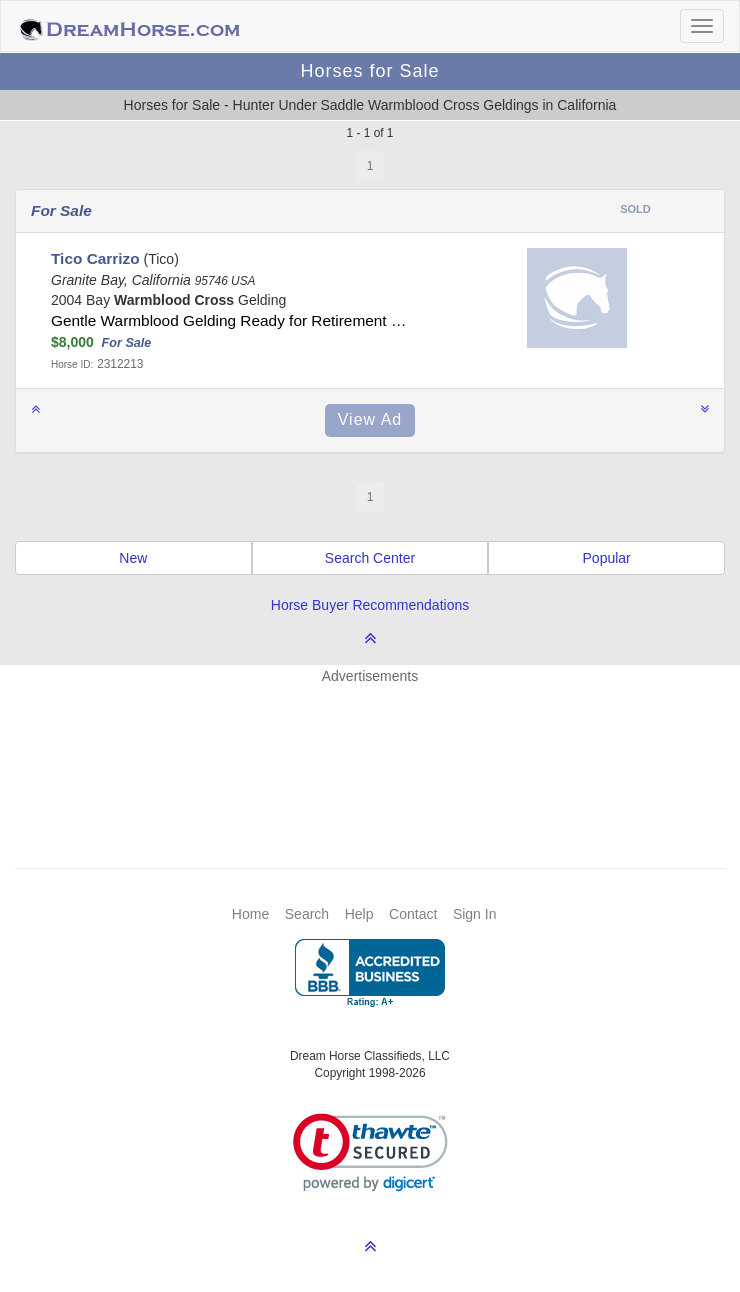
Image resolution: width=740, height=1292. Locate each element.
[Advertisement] (380, 746)
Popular (607, 558)
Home (250, 914)
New (133, 558)
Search (307, 914)
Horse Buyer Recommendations (370, 605)
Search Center (370, 558)
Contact (413, 914)
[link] (370, 1152)
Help (359, 914)
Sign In (475, 914)
